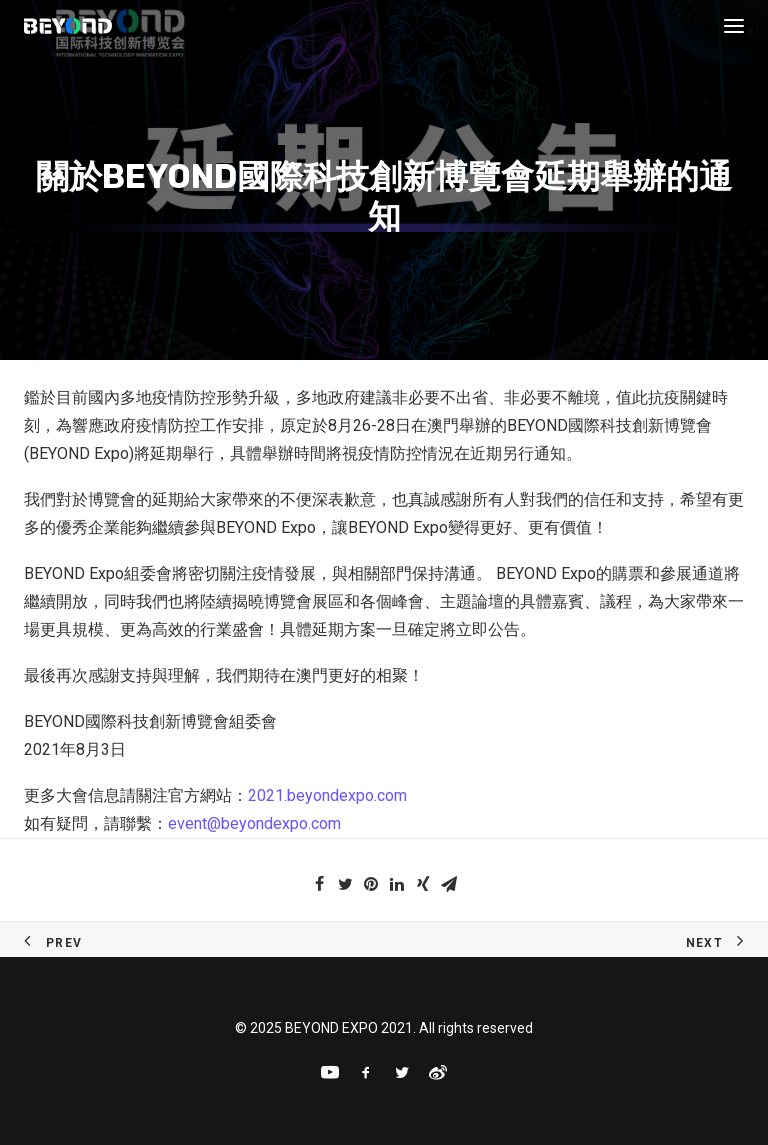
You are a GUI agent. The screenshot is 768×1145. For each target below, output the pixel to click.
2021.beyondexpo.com (327, 795)
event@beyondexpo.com (254, 823)
